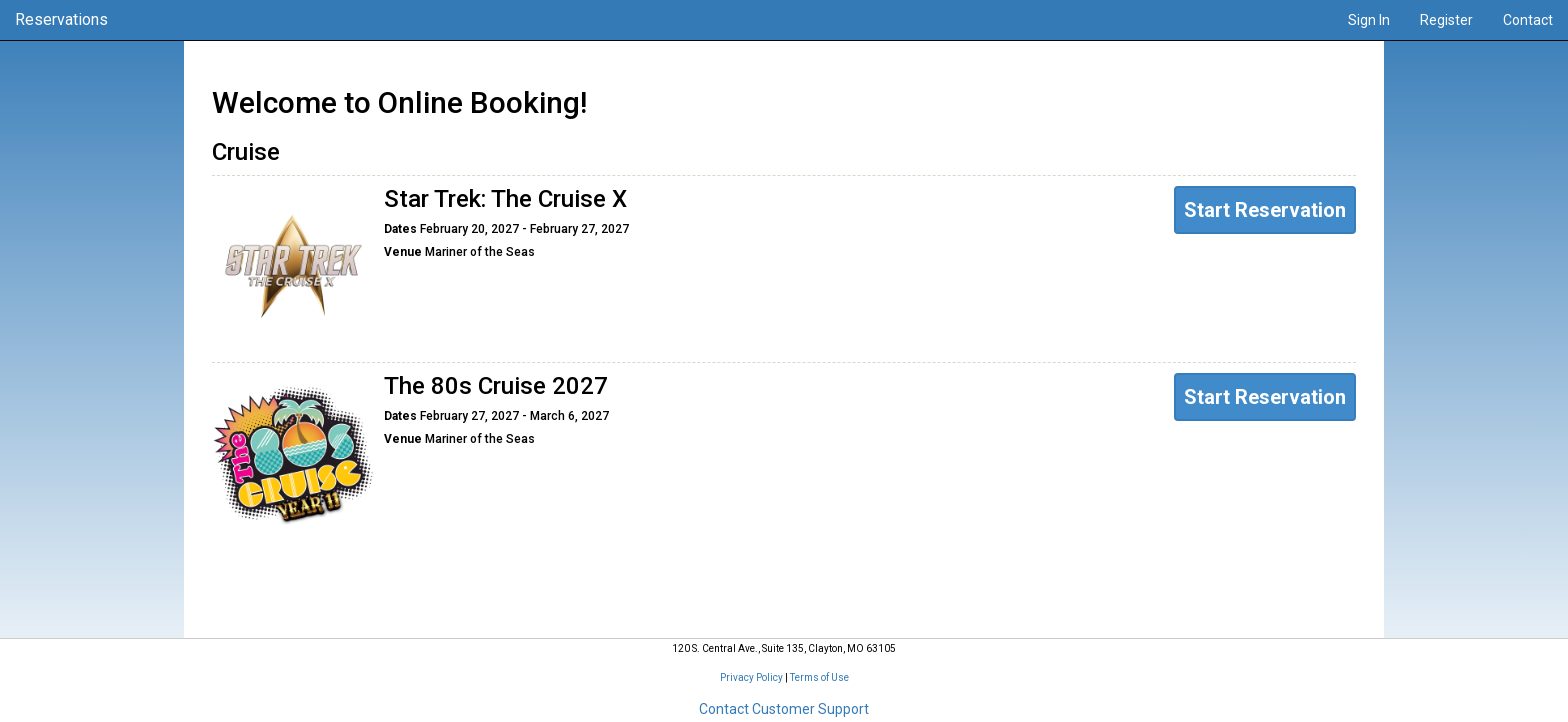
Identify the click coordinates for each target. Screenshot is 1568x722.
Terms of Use (819, 677)
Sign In (1369, 20)
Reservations (61, 19)
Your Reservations (784, 569)
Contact (1528, 20)
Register (1446, 20)
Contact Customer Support (784, 709)
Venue (403, 252)
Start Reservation (1265, 210)
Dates (400, 229)
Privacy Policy (751, 677)
